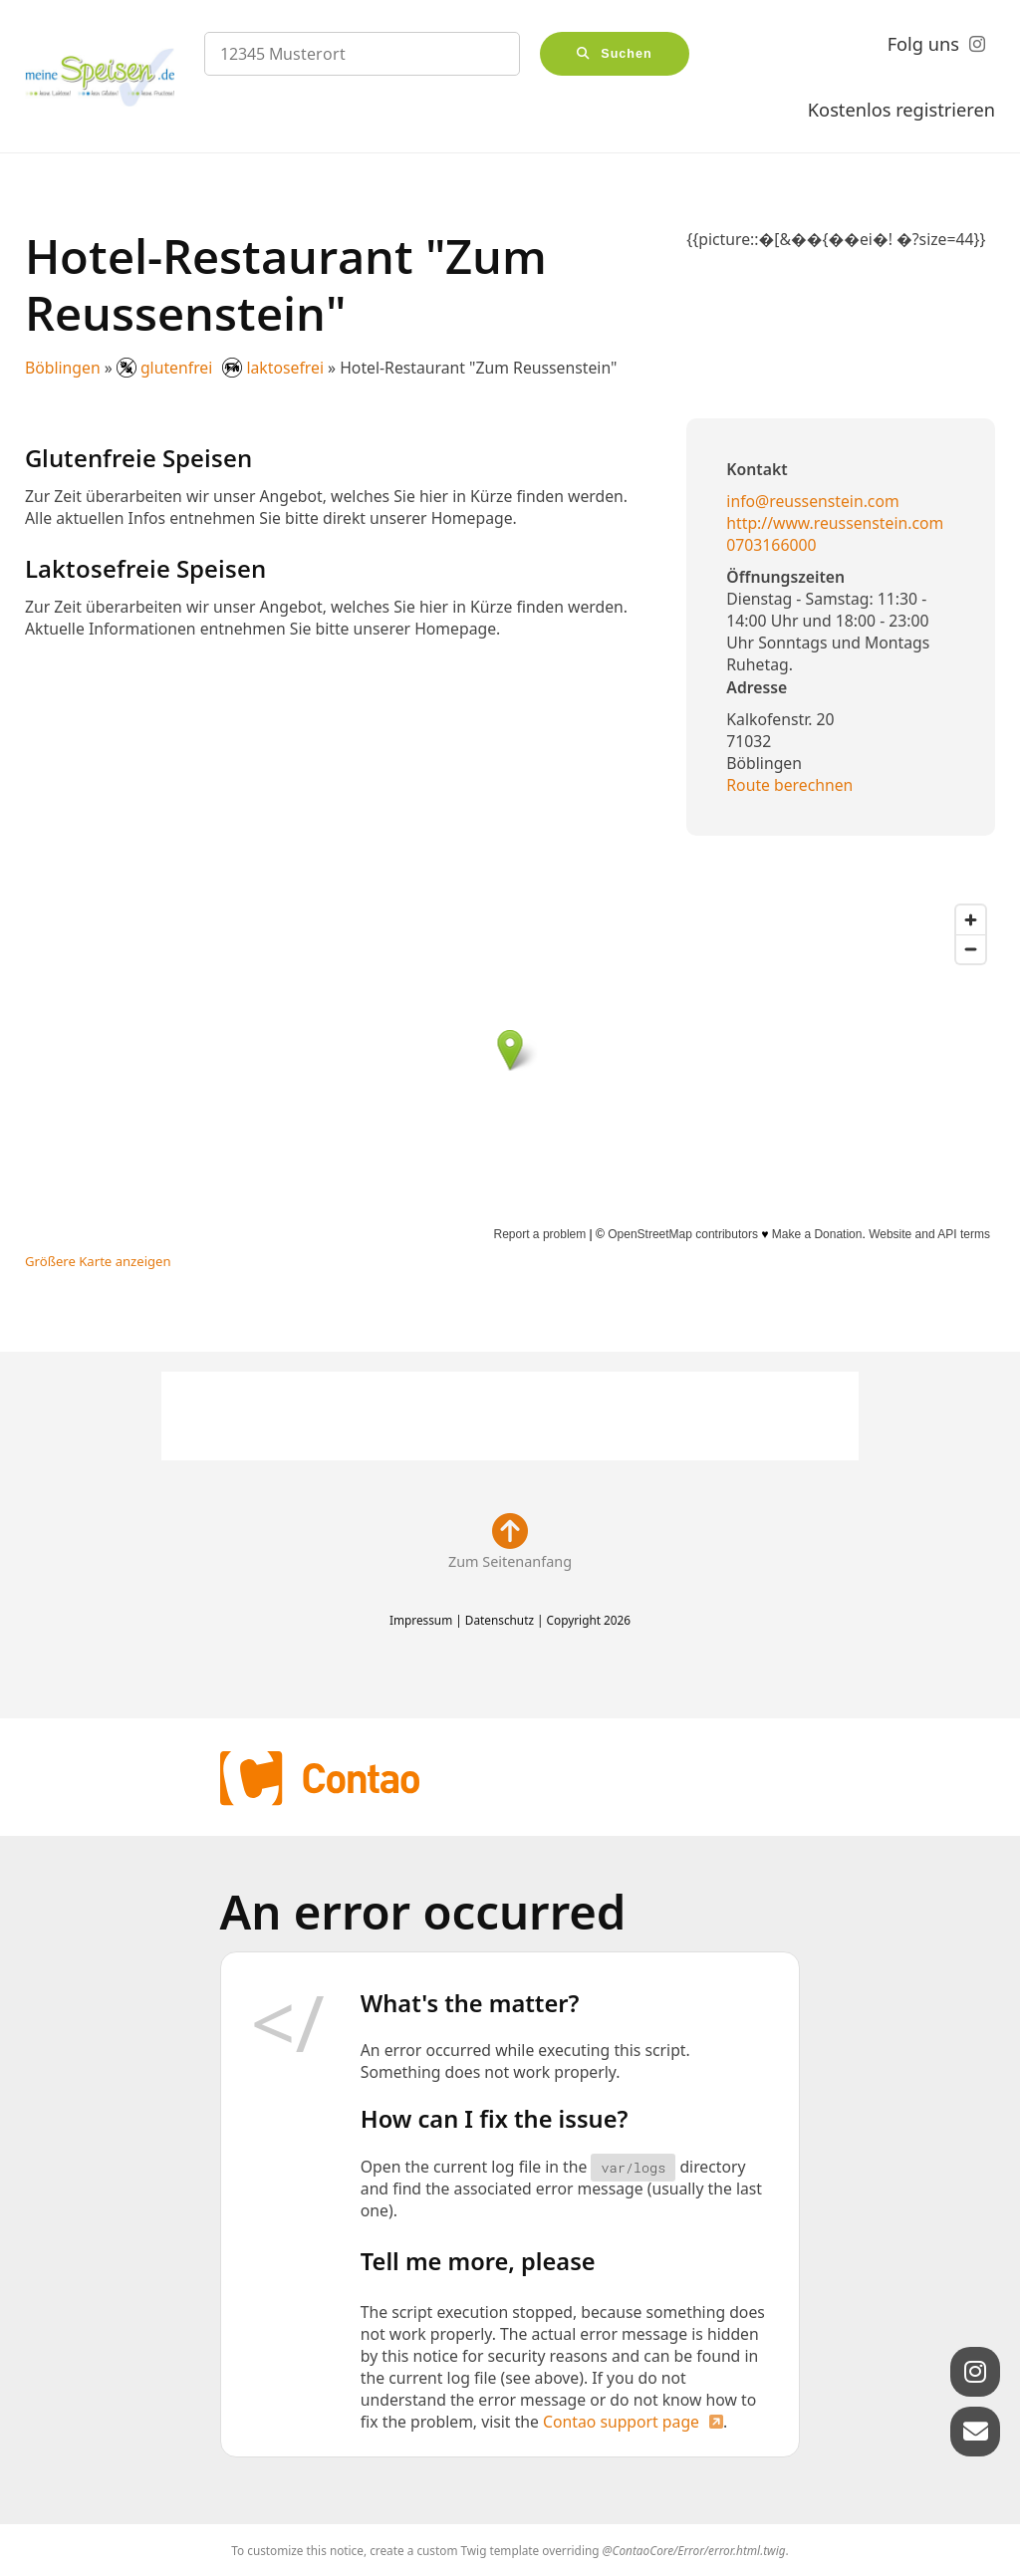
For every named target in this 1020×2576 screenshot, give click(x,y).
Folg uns (923, 44)
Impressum (420, 1620)
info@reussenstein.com (812, 501)
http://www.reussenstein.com (834, 523)
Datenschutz (499, 1620)
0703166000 (771, 545)
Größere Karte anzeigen (98, 1261)
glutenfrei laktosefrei (222, 368)
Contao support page (621, 2422)
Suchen (626, 54)
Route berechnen (789, 785)
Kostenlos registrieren (901, 110)
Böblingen (63, 368)
